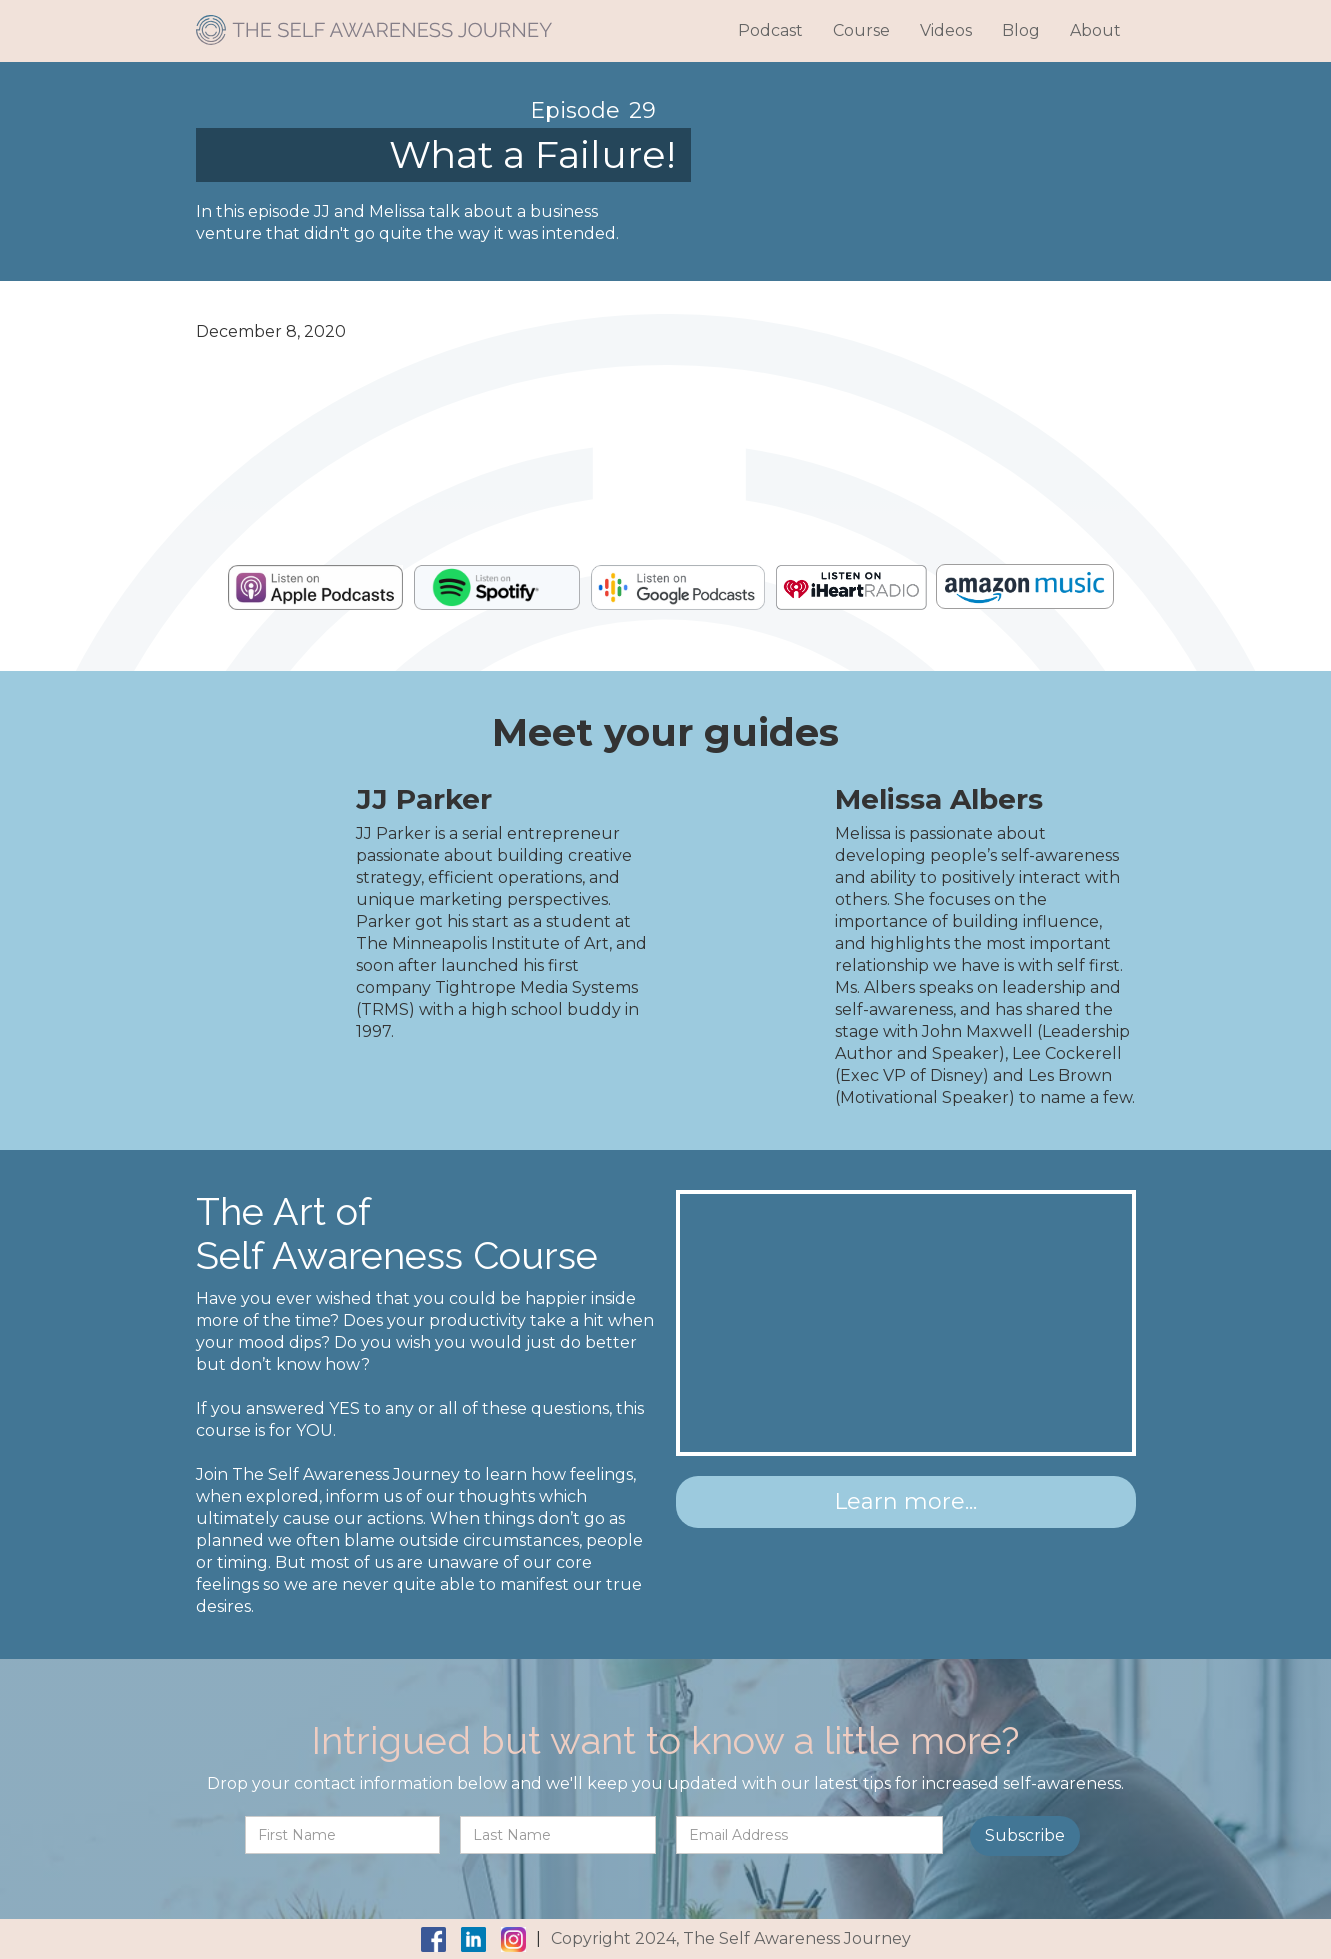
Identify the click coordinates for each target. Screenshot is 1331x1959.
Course (861, 30)
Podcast (770, 30)
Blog (1021, 30)
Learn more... (905, 1501)
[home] (374, 22)
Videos (946, 30)
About (1095, 30)
